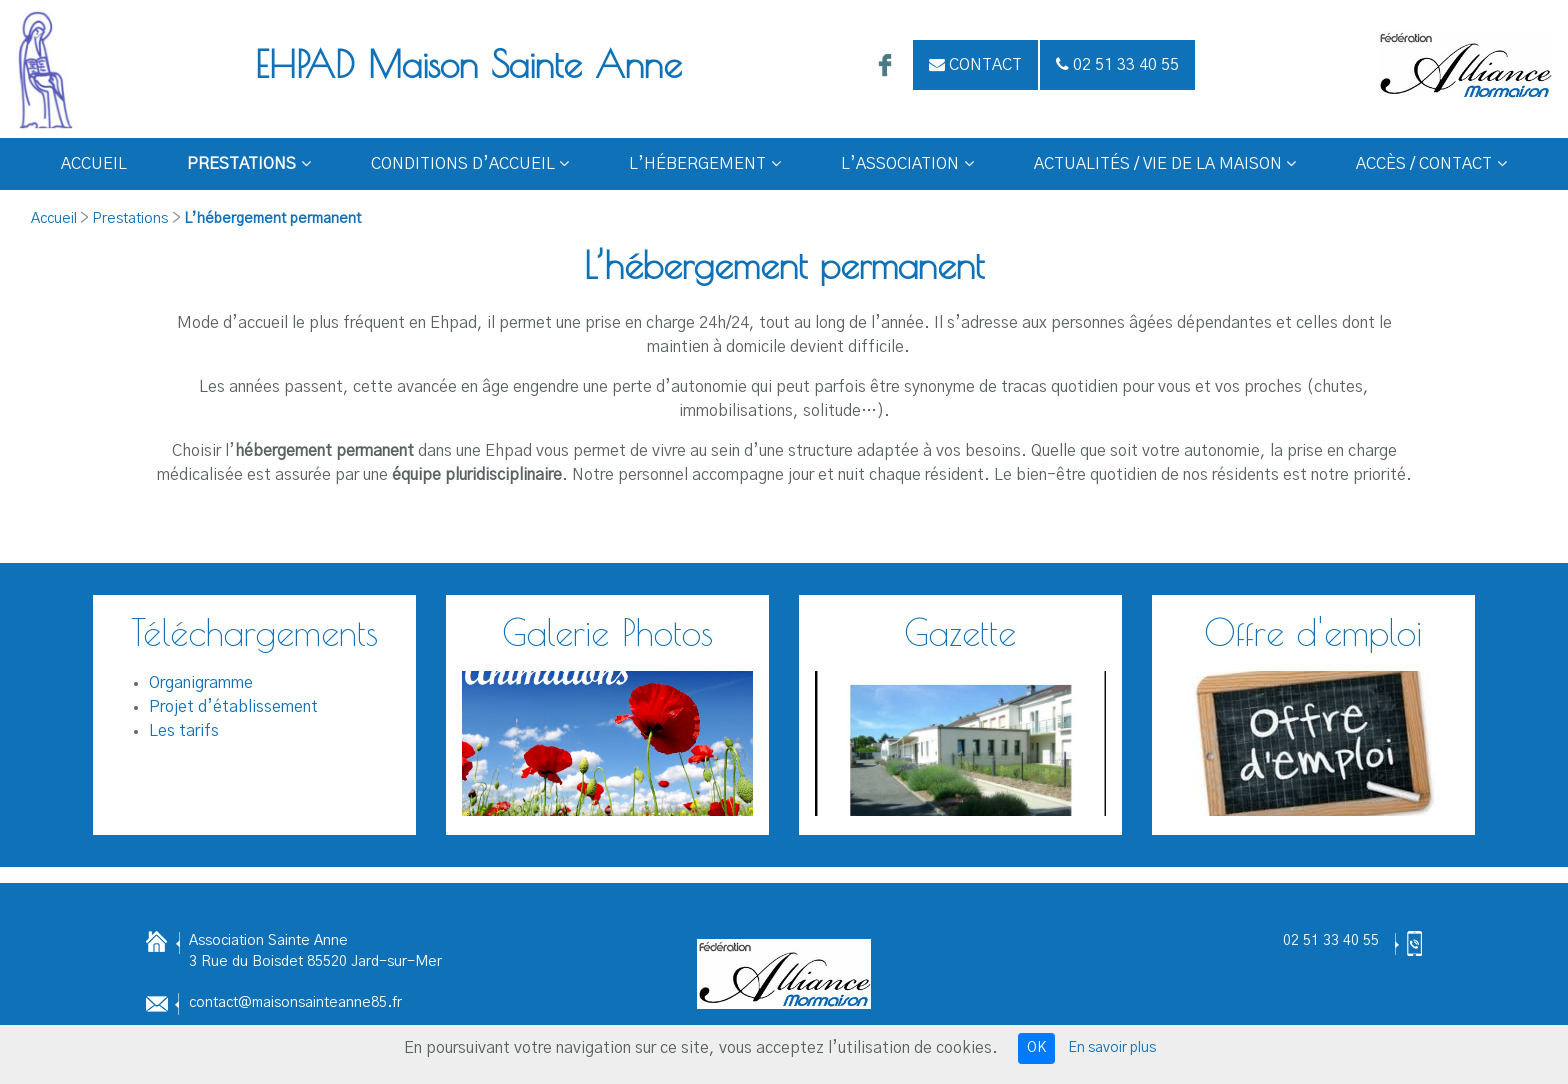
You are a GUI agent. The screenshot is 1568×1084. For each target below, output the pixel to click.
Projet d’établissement (233, 707)
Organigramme (201, 683)
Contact (975, 64)
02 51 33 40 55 (1331, 941)
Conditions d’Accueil (470, 164)
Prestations (249, 164)
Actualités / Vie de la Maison (1165, 164)
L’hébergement (705, 164)
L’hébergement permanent (272, 219)
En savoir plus (1112, 1048)
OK (1036, 1048)
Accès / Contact (1431, 164)
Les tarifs (184, 731)
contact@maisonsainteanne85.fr (295, 1003)
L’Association (907, 164)
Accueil (94, 164)
